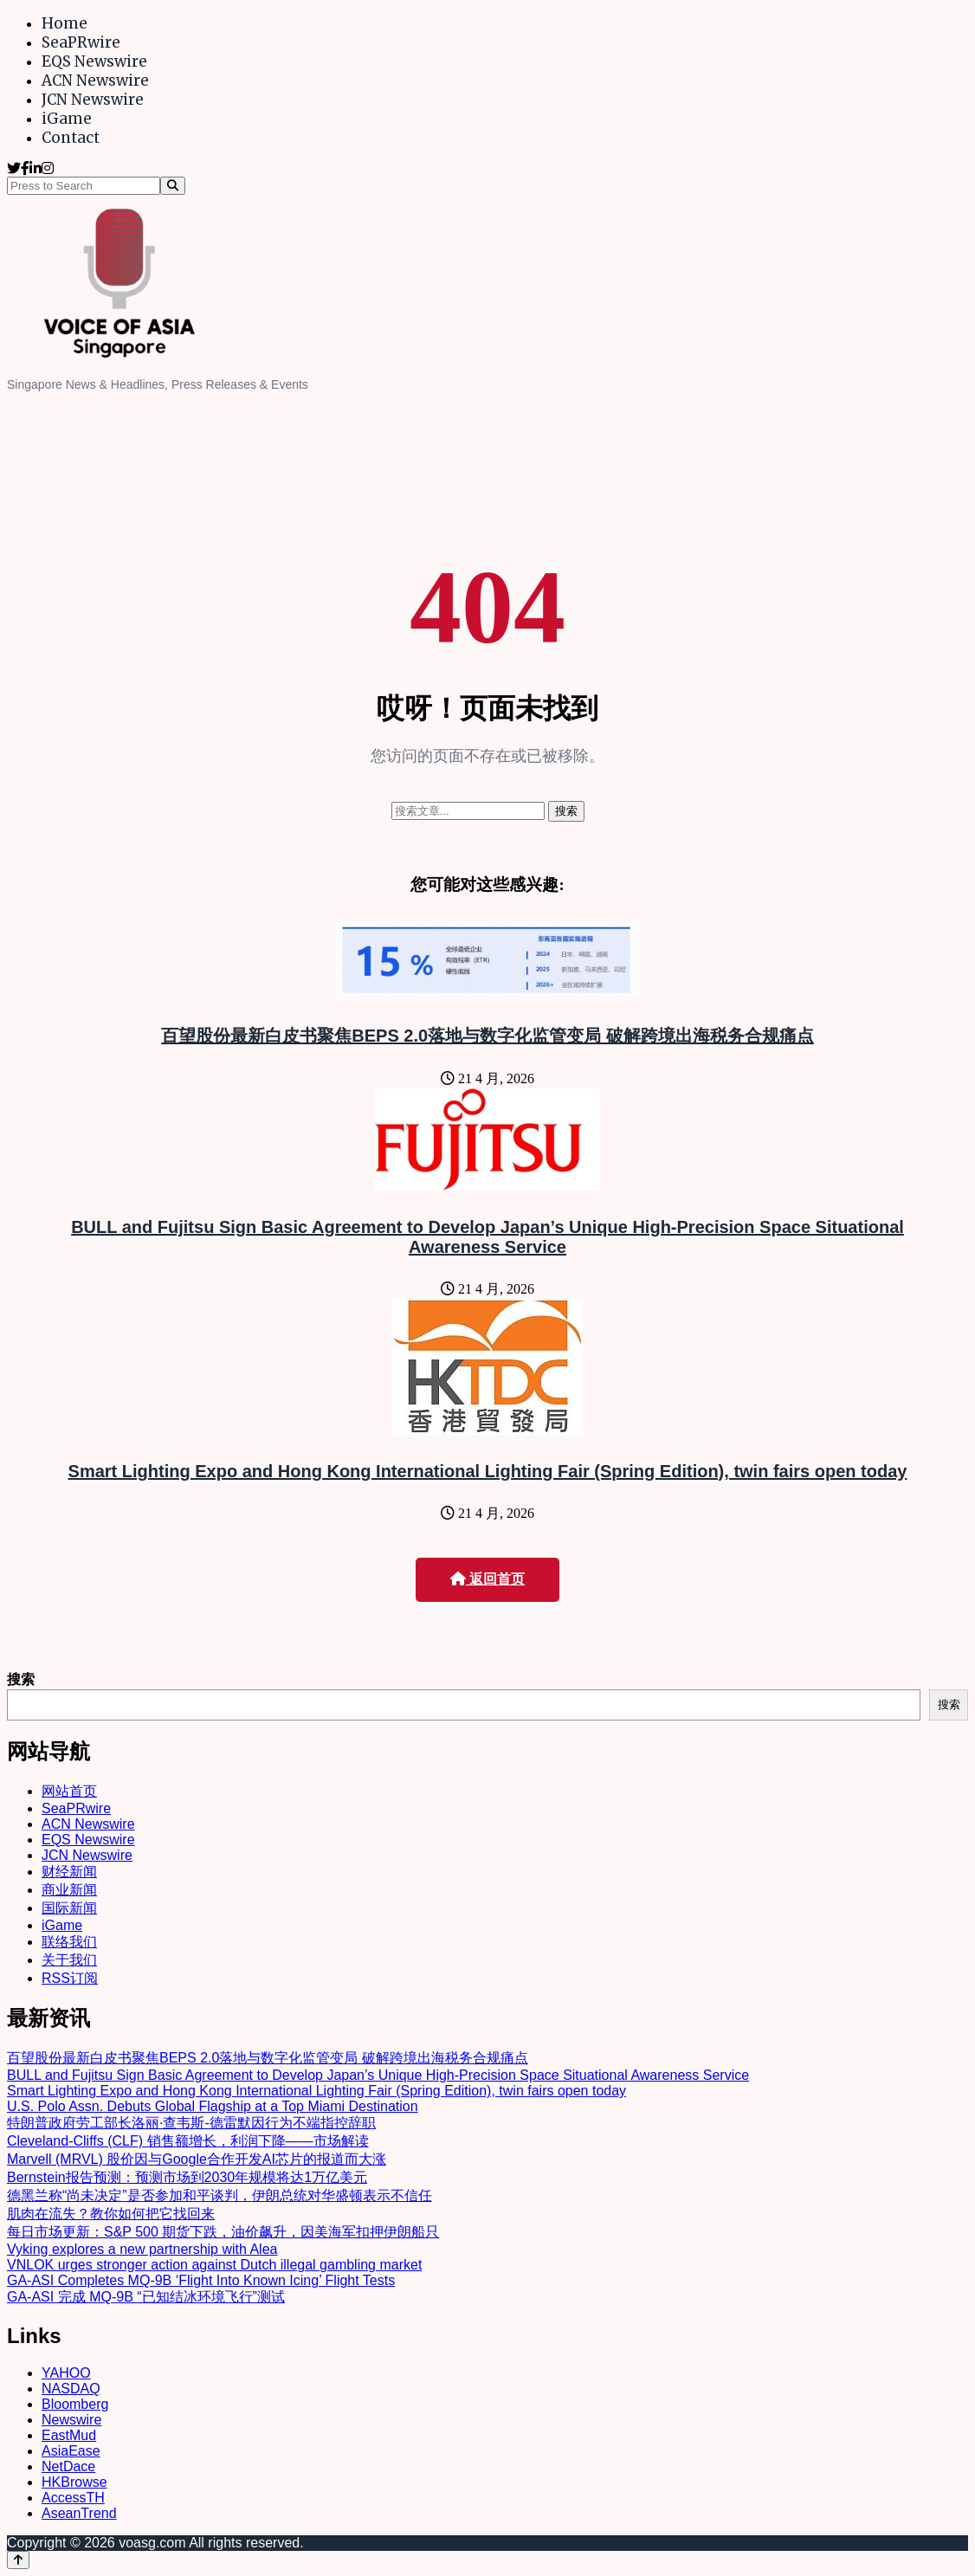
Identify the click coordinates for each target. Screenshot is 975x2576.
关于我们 (69, 1960)
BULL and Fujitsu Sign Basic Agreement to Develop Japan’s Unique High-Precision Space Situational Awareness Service (487, 1236)
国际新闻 (69, 1908)
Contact (71, 137)
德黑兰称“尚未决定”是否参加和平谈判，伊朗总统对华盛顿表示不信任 (219, 2195)
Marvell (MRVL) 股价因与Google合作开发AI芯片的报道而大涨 (196, 2159)
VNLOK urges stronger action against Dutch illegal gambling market (214, 2264)
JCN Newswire (93, 99)
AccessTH (73, 2497)
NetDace (68, 2466)
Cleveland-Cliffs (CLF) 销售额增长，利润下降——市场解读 (188, 2141)
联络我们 (69, 1941)
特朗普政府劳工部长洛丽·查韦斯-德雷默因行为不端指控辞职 (191, 2122)
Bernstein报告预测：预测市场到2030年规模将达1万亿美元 (187, 2177)
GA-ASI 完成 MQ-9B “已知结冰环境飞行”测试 (146, 2296)
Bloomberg (75, 2404)
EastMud (69, 2435)
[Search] (172, 186)
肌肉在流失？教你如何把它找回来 (111, 2213)
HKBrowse (74, 2482)
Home (64, 23)
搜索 (21, 1679)
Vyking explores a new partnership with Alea (142, 2249)
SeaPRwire (81, 42)
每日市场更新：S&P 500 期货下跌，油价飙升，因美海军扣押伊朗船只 (223, 2231)
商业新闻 (69, 1889)
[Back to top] (18, 2560)
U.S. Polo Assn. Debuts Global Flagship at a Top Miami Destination (212, 2106)
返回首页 (487, 1579)
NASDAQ (71, 2388)
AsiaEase (71, 2451)
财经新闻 (69, 1871)
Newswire (71, 2419)
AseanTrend (79, 2513)
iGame (67, 118)
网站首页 (69, 1791)
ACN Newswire (95, 80)
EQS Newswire (94, 61)
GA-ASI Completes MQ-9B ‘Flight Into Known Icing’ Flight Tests (201, 2280)
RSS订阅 (70, 1978)
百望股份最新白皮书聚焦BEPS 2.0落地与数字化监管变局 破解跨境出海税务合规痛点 (487, 1035)
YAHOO (66, 2373)
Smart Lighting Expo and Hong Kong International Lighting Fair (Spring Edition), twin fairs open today (487, 1471)
